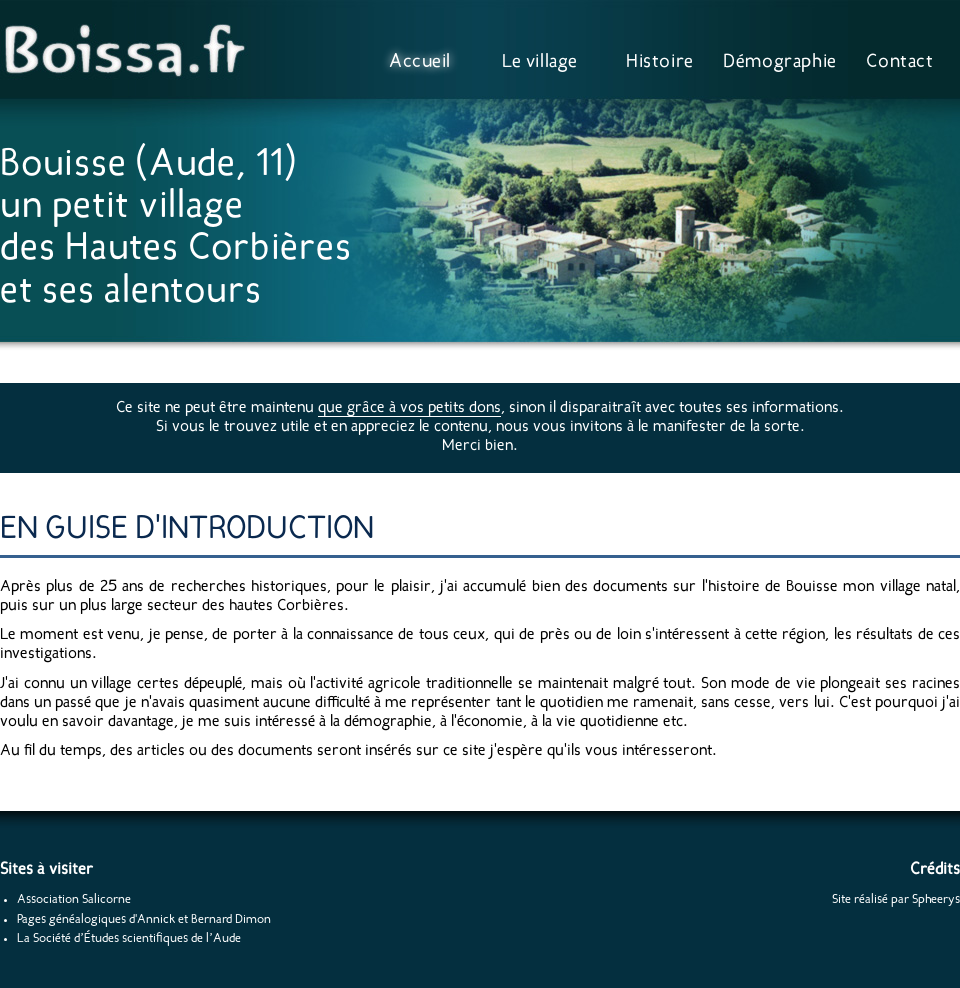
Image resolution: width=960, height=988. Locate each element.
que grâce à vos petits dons (409, 408)
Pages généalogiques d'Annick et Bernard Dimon (144, 919)
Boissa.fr (130, 50)
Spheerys (936, 899)
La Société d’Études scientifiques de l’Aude (129, 938)
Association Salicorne (74, 899)
